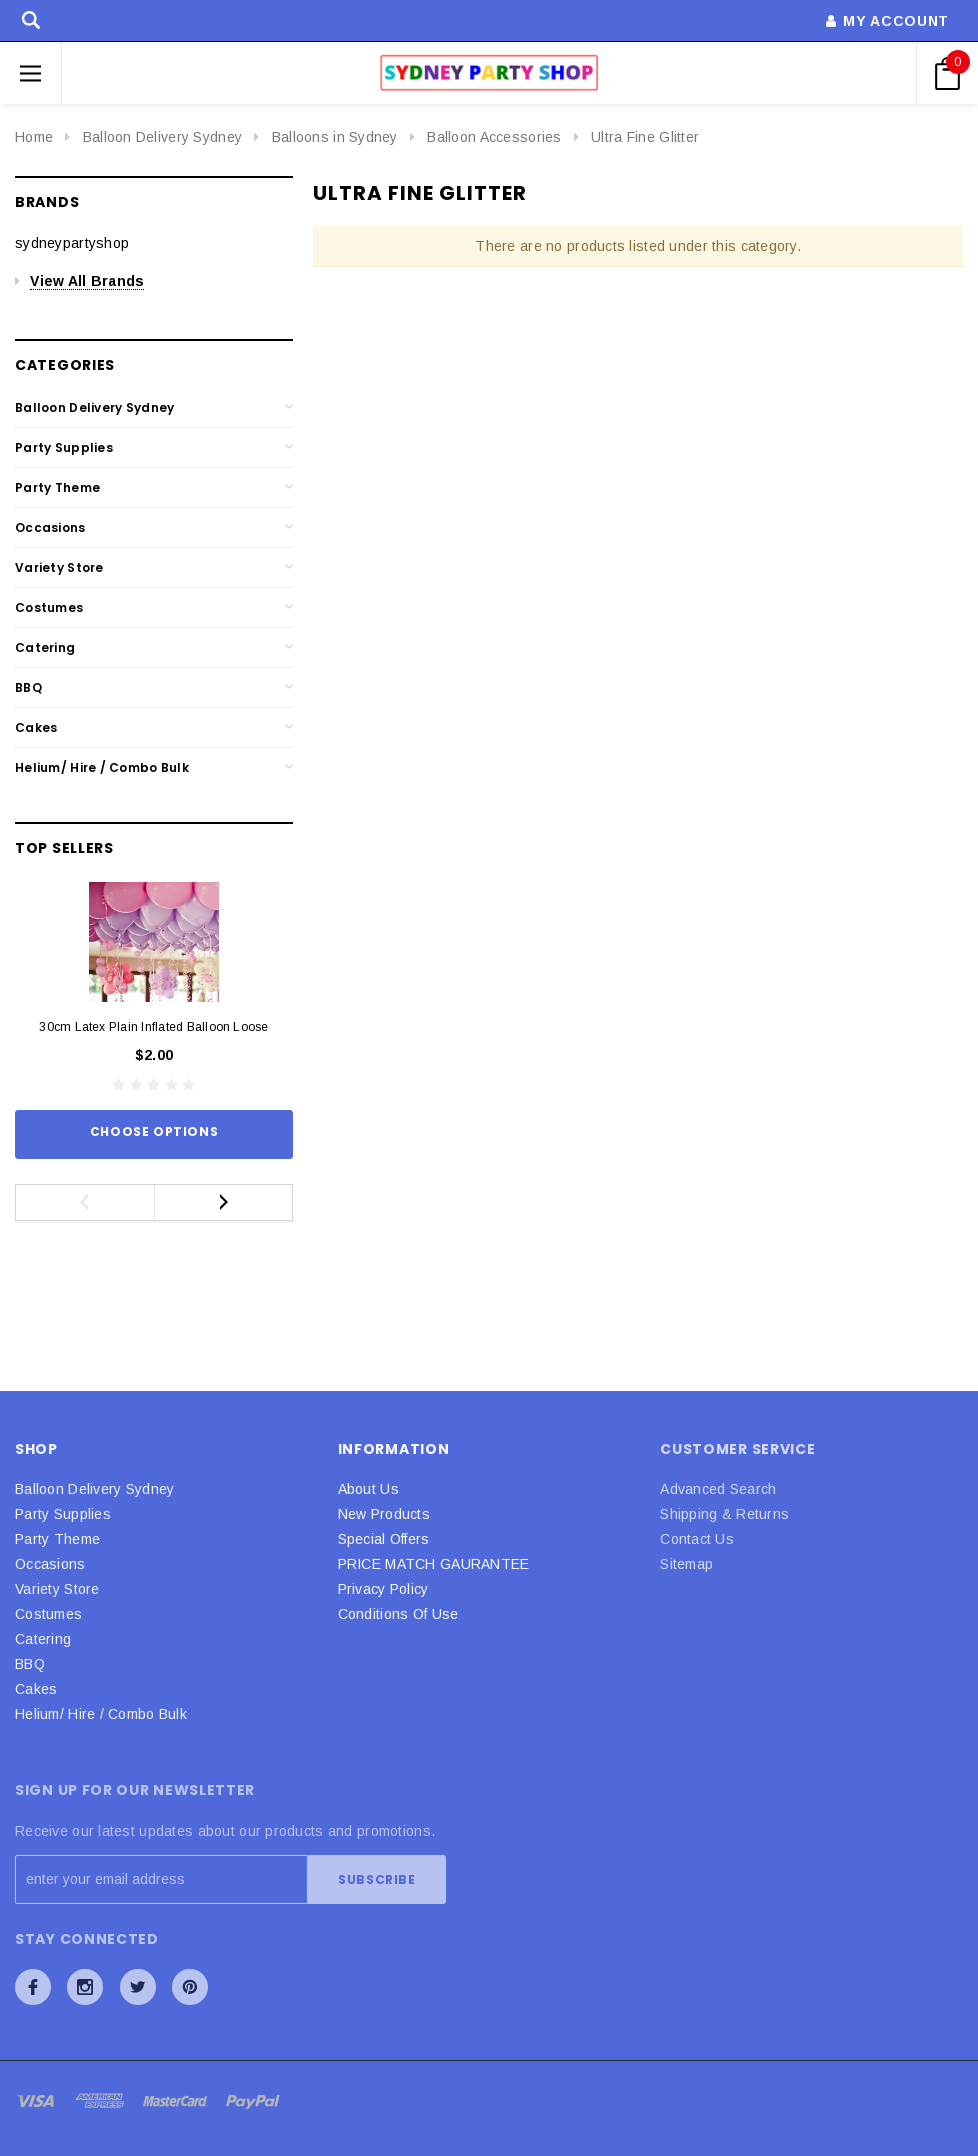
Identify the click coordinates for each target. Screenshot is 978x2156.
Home (34, 137)
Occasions (50, 527)
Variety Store (59, 567)
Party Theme (57, 487)
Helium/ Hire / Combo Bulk (102, 767)
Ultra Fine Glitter (645, 137)
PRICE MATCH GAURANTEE (434, 1564)
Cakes (36, 727)
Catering (45, 647)
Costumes (49, 607)
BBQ (28, 687)
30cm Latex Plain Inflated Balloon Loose (153, 1027)
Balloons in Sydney (335, 137)
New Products (384, 1514)
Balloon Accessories (494, 137)
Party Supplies (64, 447)
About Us (368, 1489)
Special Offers (384, 1539)
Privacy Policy (383, 1589)
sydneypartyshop (72, 243)
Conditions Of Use (398, 1614)
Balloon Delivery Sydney (162, 137)
